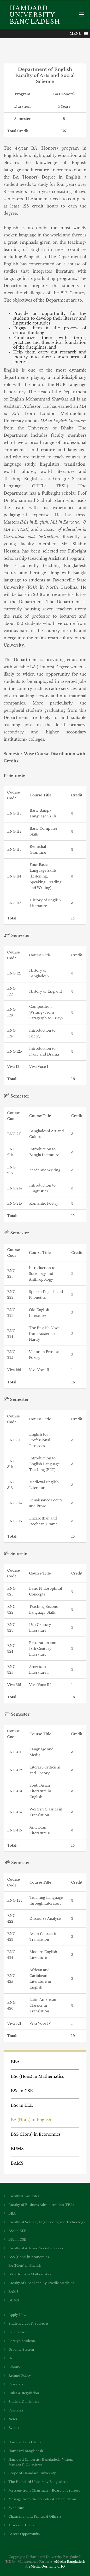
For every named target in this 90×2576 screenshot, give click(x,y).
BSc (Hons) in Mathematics (37, 2076)
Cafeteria (15, 2410)
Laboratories (18, 2332)
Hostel (13, 2358)
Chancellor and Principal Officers (34, 2516)
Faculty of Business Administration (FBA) (41, 2205)
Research (15, 2384)
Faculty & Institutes (23, 2196)
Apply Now (17, 2315)
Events (13, 2428)
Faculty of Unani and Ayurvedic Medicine (41, 2283)
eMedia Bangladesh (69, 2562)
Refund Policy (19, 2376)
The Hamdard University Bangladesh (38, 2482)
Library (14, 2367)
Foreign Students (22, 2341)
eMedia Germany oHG (47, 2566)
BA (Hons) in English (31, 2119)
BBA (15, 2061)
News (12, 2419)
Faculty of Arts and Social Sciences (35, 2248)
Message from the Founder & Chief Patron (42, 2499)
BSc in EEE (22, 2105)
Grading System (21, 2350)
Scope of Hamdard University (32, 2473)
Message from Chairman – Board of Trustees (44, 2490)
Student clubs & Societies (28, 2323)
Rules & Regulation (23, 2393)
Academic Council (23, 2525)
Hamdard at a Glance (25, 2442)
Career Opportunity (24, 2534)
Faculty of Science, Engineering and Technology (46, 2222)
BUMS (17, 2148)
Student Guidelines (23, 2402)
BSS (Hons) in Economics (35, 2134)
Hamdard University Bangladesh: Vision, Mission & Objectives (40, 2462)
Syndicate (16, 2508)
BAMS (17, 2163)
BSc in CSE (22, 2090)
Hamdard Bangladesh (25, 2451)
